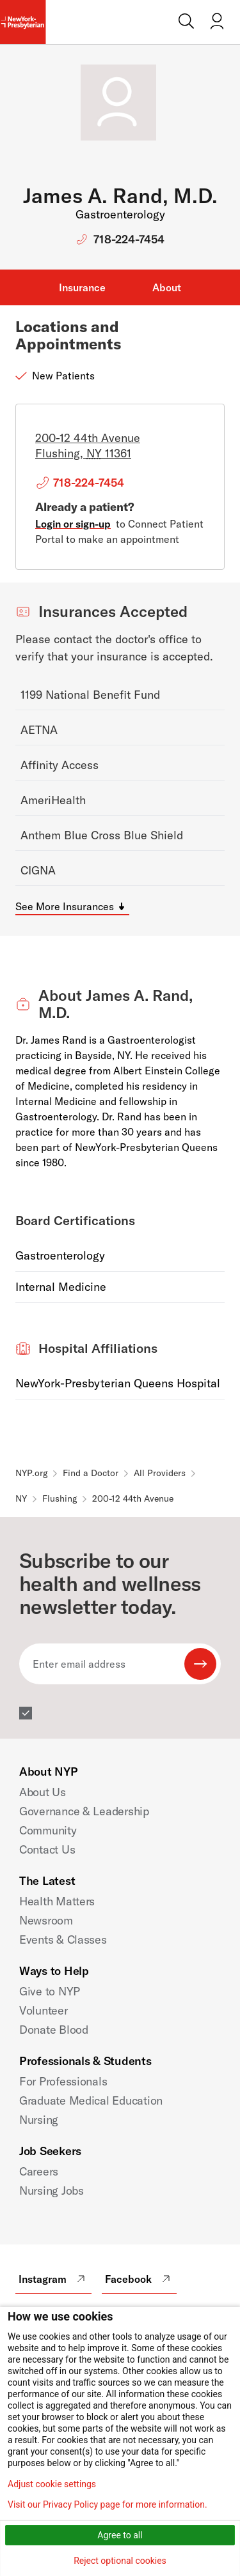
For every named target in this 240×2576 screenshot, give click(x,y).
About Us (42, 1792)
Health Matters (57, 1901)
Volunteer (43, 2010)
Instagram (53, 2279)
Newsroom (46, 1920)
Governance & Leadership (84, 1811)
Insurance (82, 287)
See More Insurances (64, 906)
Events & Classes (63, 1939)
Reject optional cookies (120, 2561)
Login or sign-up (73, 523)
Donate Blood (53, 2029)
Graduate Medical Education (91, 2100)
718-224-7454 (128, 239)
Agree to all (119, 2535)
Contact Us (47, 1849)
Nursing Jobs (51, 2190)
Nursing (38, 2119)
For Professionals (63, 2081)
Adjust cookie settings (52, 2484)
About (166, 287)
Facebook (139, 2279)
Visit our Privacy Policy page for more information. (107, 2504)
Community (48, 1830)
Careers (38, 2171)
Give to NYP (49, 1991)
